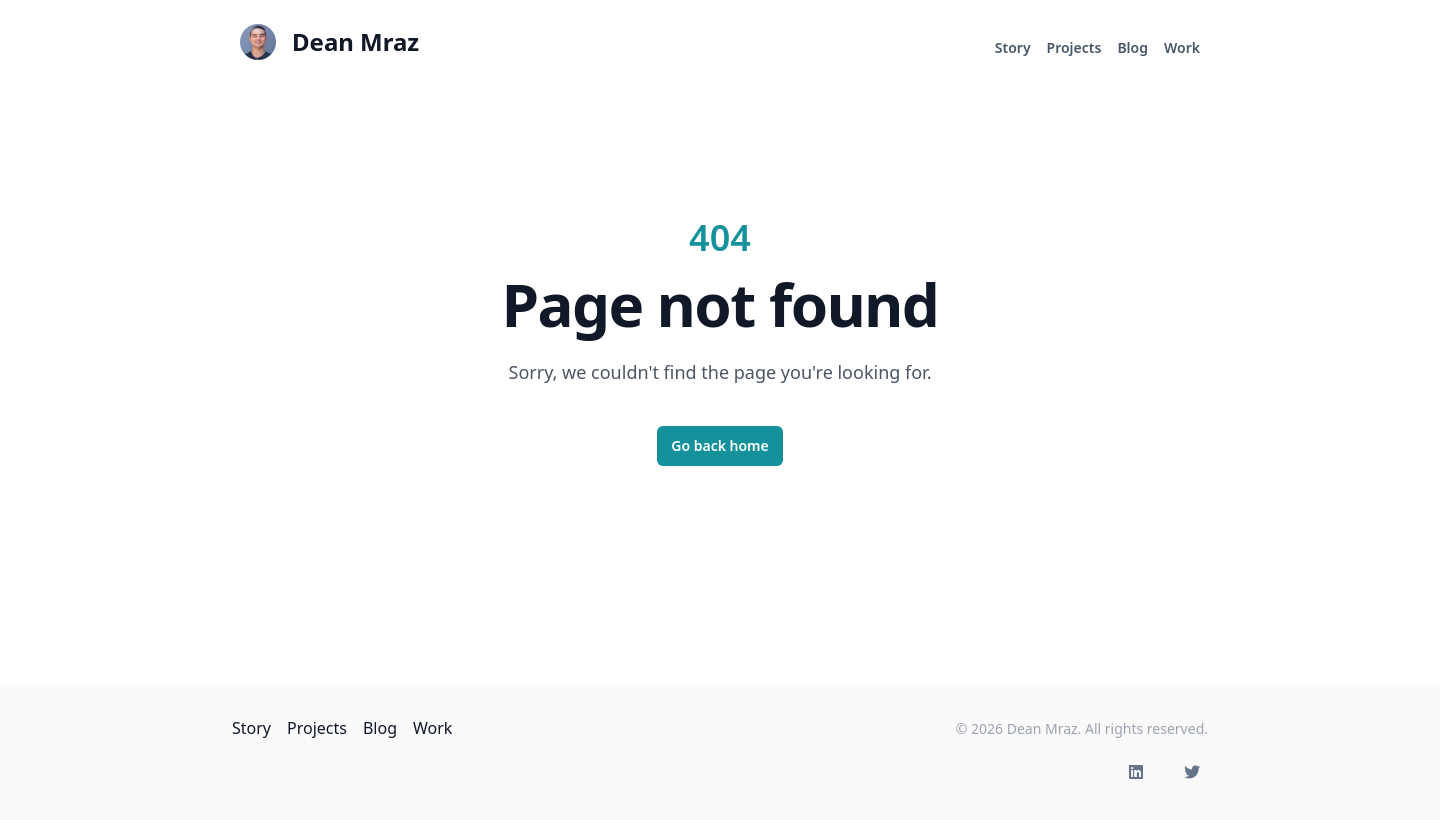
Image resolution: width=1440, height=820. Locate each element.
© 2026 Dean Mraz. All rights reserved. (1082, 728)
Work (1182, 47)
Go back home (720, 445)
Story (1013, 47)
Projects (1074, 47)
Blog (1132, 47)
